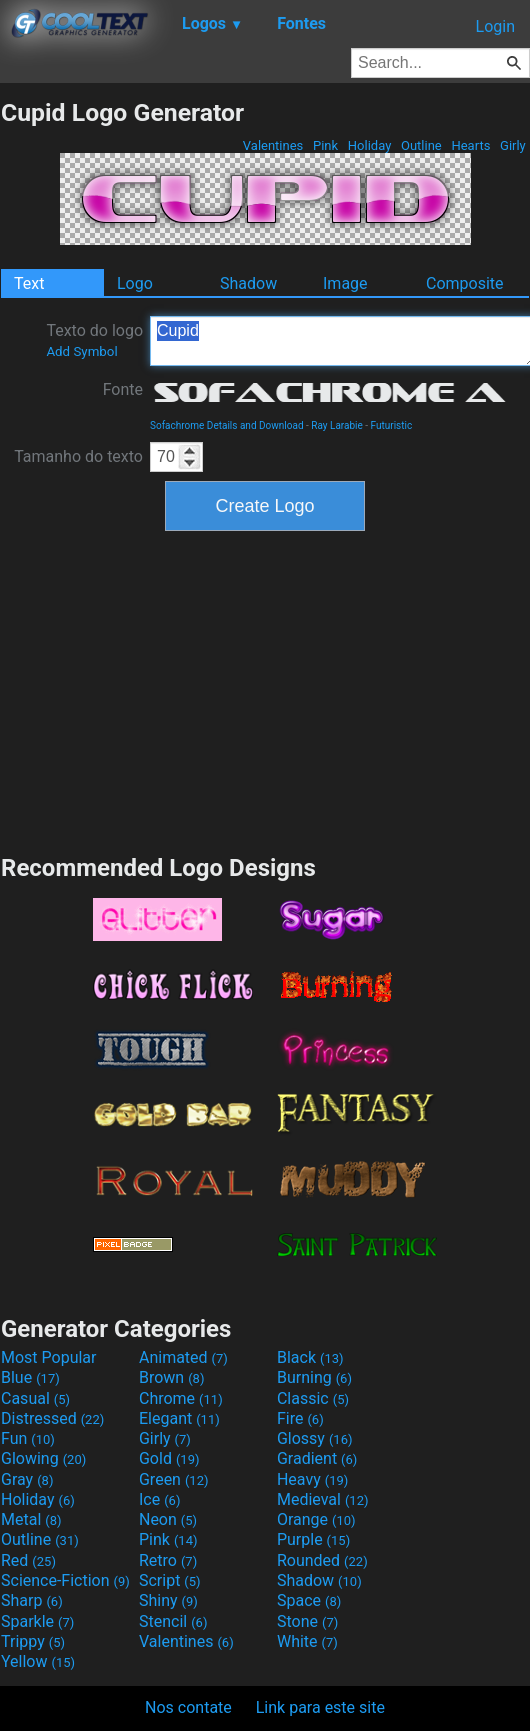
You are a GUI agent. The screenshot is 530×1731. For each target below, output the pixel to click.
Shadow (248, 283)
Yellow (38, 1661)
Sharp (32, 1600)
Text (29, 283)
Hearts (470, 145)
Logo (135, 283)
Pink (326, 145)
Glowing (43, 1458)
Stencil (173, 1621)
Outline (421, 145)
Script (170, 1580)
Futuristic (392, 425)
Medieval (323, 1499)
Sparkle (37, 1621)
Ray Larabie (337, 425)
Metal (31, 1519)
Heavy (312, 1479)
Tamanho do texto (78, 456)
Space (309, 1600)
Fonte (123, 389)
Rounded (322, 1560)
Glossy (315, 1438)
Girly (513, 145)
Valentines (273, 145)
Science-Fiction (65, 1580)
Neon (168, 1519)
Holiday (370, 145)
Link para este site (320, 1707)
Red (28, 1560)
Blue (30, 1377)
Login (495, 26)
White (307, 1641)
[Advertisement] (265, 690)
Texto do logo (94, 340)
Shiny (168, 1600)
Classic (313, 1398)
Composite (465, 283)
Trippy (33, 1641)
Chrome (181, 1398)
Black (310, 1357)
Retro (168, 1560)
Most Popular (49, 1357)
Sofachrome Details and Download (227, 425)
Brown (171, 1377)
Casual (35, 1398)
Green (174, 1479)
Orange (316, 1519)
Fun (28, 1438)
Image (345, 283)
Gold (169, 1458)
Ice (159, 1499)
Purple (313, 1539)
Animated (183, 1357)
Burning (314, 1377)
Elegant (179, 1418)
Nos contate (188, 1707)
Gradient (317, 1458)
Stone (307, 1621)
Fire (300, 1418)
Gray (27, 1479)
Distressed (52, 1418)
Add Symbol (81, 351)
